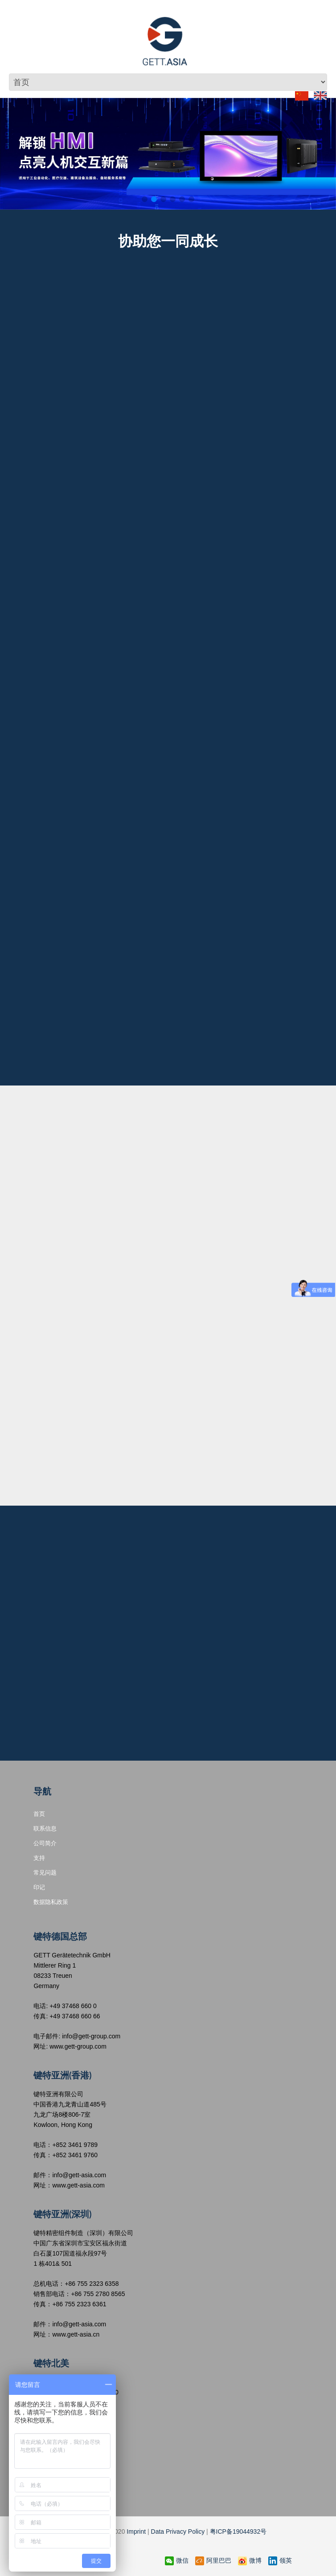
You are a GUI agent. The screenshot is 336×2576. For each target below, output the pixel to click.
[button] (145, 199)
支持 (39, 1857)
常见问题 (45, 1872)
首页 (39, 1813)
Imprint (136, 2531)
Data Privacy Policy (178, 2531)
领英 (280, 2560)
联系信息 (45, 1828)
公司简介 (45, 1843)
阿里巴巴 (213, 2560)
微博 (250, 2560)
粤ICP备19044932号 (238, 2531)
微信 (176, 2560)
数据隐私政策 (50, 1901)
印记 (39, 1887)
